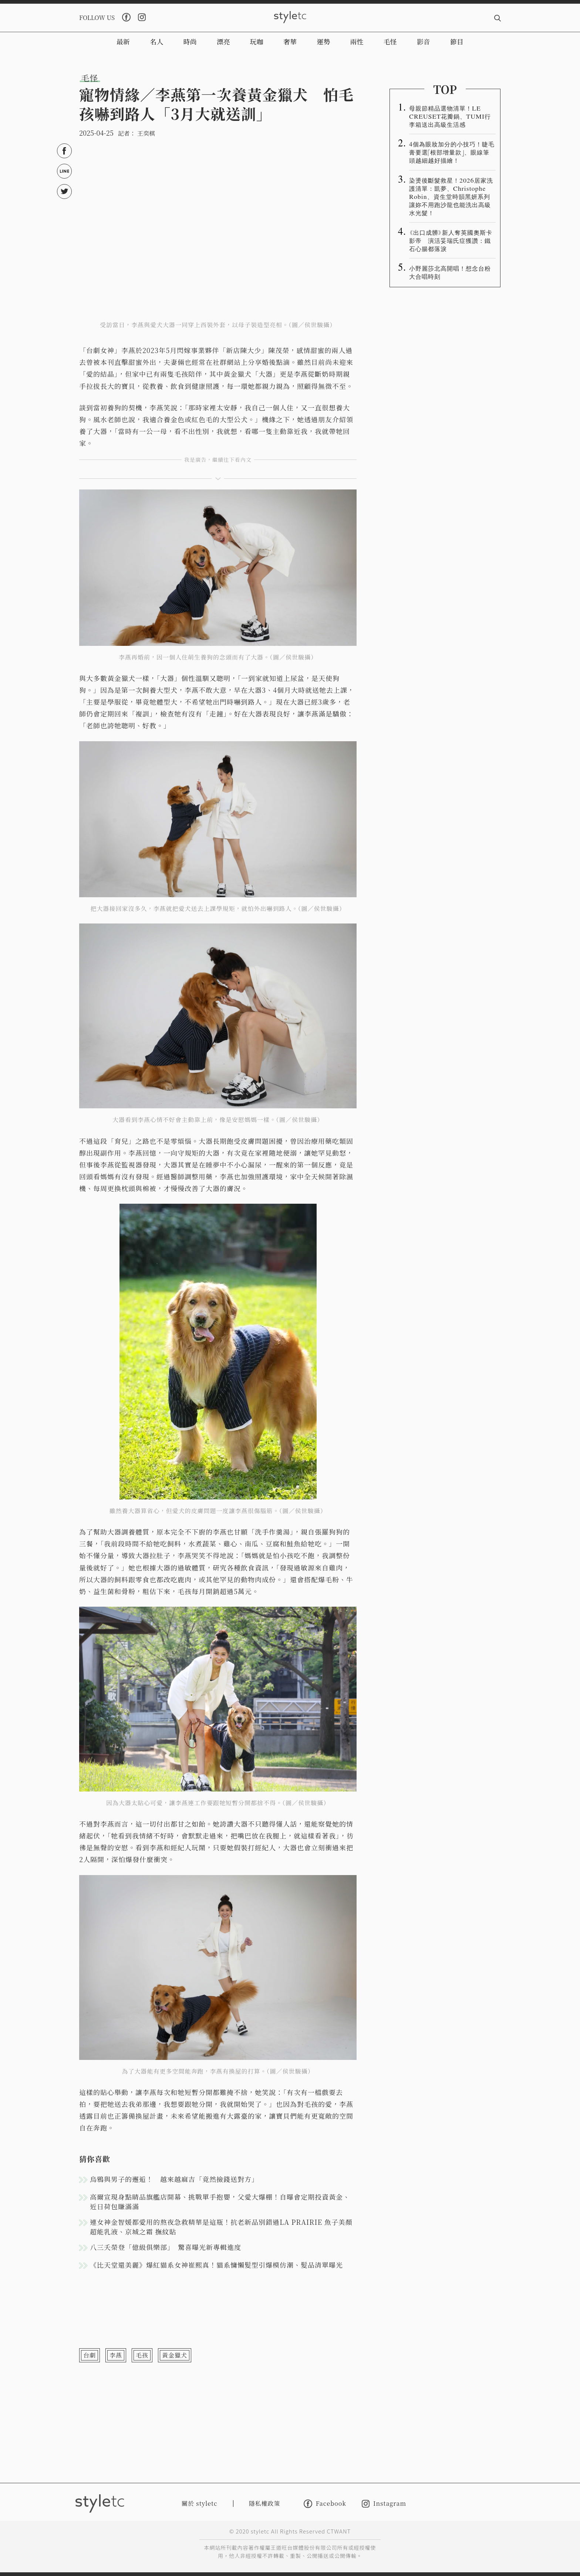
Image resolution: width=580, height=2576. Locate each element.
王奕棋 (146, 133)
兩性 (356, 41)
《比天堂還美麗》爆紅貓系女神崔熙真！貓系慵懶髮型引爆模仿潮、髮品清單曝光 (216, 2265)
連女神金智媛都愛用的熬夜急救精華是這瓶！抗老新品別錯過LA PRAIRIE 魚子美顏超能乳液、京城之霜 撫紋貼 (221, 2226)
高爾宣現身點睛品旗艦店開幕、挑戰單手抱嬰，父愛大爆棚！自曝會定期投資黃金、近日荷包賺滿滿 (220, 2201)
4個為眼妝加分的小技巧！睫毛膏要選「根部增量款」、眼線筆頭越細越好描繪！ (452, 152)
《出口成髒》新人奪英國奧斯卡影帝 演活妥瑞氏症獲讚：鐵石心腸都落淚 (450, 240)
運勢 (323, 41)
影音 (423, 41)
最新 (123, 41)
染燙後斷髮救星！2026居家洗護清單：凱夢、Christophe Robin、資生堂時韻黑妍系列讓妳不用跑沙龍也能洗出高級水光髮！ (451, 196)
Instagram (384, 2504)
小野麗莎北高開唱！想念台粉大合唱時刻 (450, 272)
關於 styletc (200, 2503)
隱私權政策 (264, 2503)
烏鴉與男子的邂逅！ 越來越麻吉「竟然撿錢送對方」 (174, 2179)
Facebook (325, 2503)
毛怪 (390, 41)
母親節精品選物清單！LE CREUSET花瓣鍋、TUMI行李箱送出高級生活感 (450, 116)
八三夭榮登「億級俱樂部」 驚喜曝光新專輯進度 (165, 2247)
